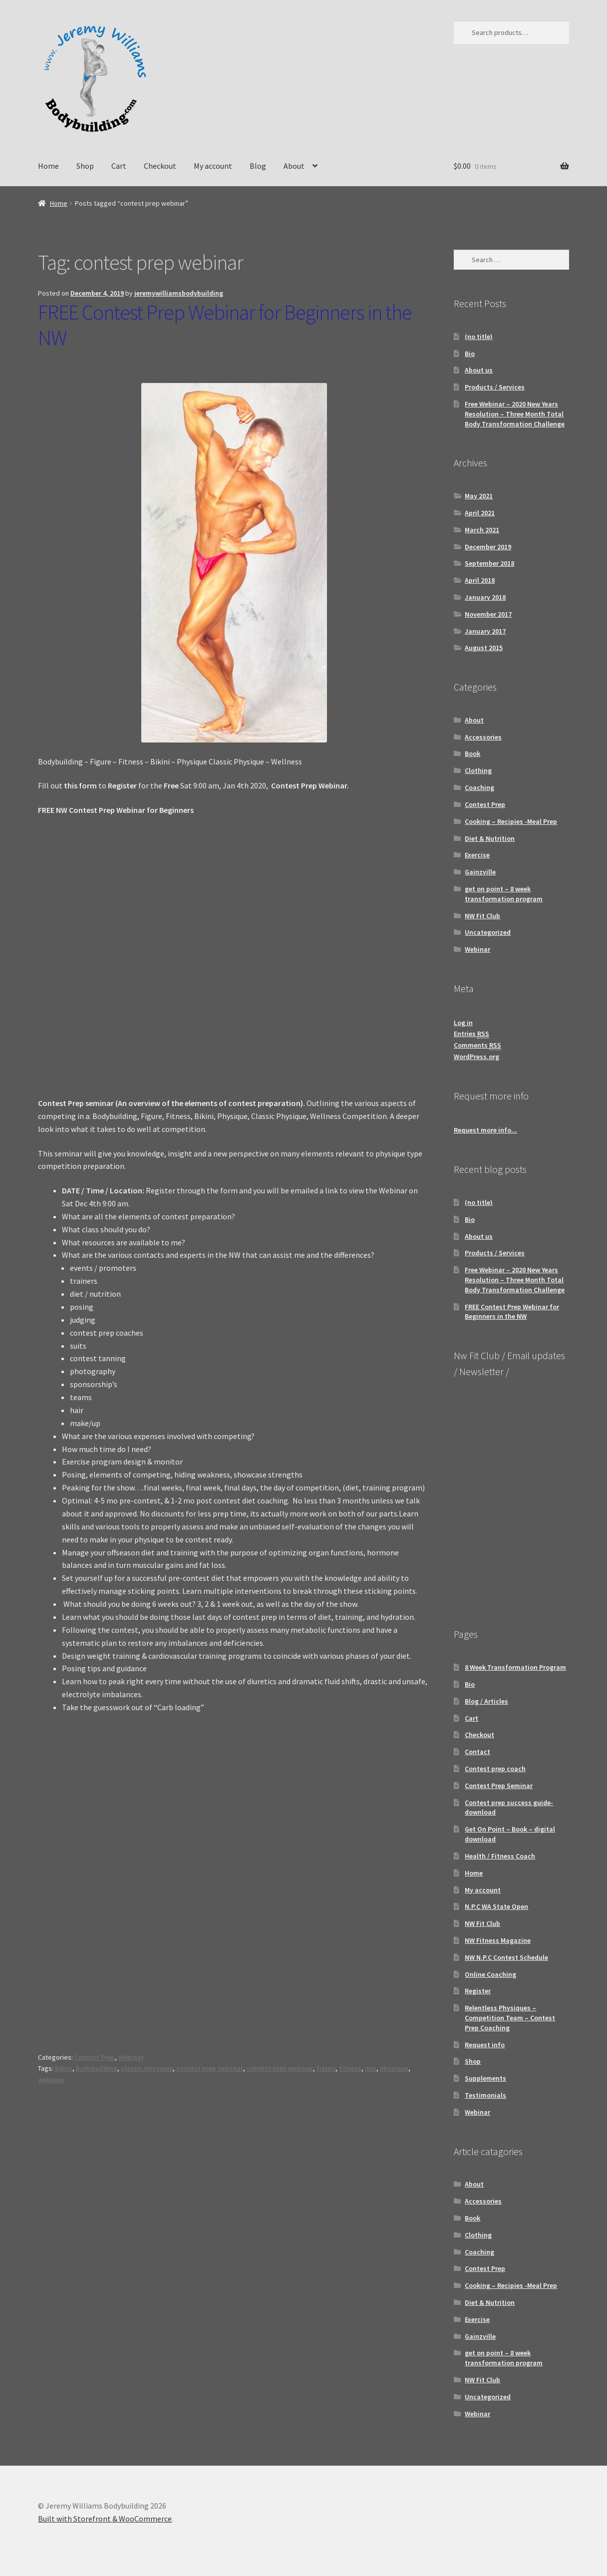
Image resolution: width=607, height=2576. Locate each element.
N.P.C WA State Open (496, 1906)
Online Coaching (490, 1974)
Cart (118, 166)
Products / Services (495, 386)
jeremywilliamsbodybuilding (178, 293)
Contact (477, 1751)
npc (370, 2068)
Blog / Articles (486, 1701)
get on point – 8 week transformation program (504, 893)
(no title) (479, 336)
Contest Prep (94, 2057)
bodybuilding (96, 2068)
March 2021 (482, 529)
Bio (470, 353)
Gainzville (480, 871)
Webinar (131, 2057)
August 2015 (484, 647)
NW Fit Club (482, 915)
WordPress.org (476, 1056)
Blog (258, 166)
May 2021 (479, 495)
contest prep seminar (209, 2068)
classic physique (147, 2068)
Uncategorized (488, 932)
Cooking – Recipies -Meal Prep (511, 821)
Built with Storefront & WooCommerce (105, 2519)
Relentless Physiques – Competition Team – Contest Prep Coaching (510, 2017)
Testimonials (485, 2095)
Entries (471, 1034)
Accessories (483, 737)
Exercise (477, 854)
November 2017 (488, 614)
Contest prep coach (495, 1768)
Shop (85, 166)
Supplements (485, 2078)
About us (479, 370)
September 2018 (489, 563)
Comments (477, 1045)
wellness (51, 2079)
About (294, 166)
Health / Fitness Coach (500, 1855)
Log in (463, 1022)
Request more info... (485, 1129)
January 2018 (485, 597)
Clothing (478, 770)
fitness (350, 2068)
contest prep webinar (280, 2068)
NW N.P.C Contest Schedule (506, 1957)
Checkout (160, 166)
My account (213, 166)
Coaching (479, 787)
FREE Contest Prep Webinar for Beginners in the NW (225, 325)
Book (472, 753)
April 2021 (480, 512)
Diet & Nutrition (490, 838)
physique (394, 2068)
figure (325, 2068)
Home (48, 166)
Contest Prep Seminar (499, 1785)
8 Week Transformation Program (515, 1667)
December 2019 (488, 546)
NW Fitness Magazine (498, 1940)
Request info (485, 2044)
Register (478, 1990)
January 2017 (485, 631)
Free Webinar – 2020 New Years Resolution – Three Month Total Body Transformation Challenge (515, 413)
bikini (63, 2068)
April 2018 (480, 580)
